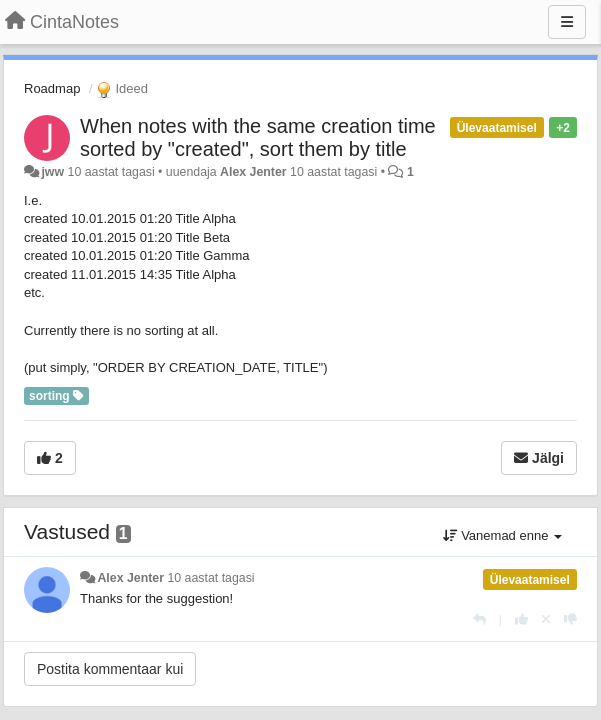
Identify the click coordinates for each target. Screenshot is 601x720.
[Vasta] (479, 619)
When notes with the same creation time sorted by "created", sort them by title (258, 137)
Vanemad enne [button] (502, 535)
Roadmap (52, 88)
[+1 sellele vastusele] (521, 619)
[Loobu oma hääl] (546, 619)
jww (52, 172)
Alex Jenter (253, 172)
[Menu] (567, 22)
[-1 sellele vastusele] (570, 619)
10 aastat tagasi (210, 578)
